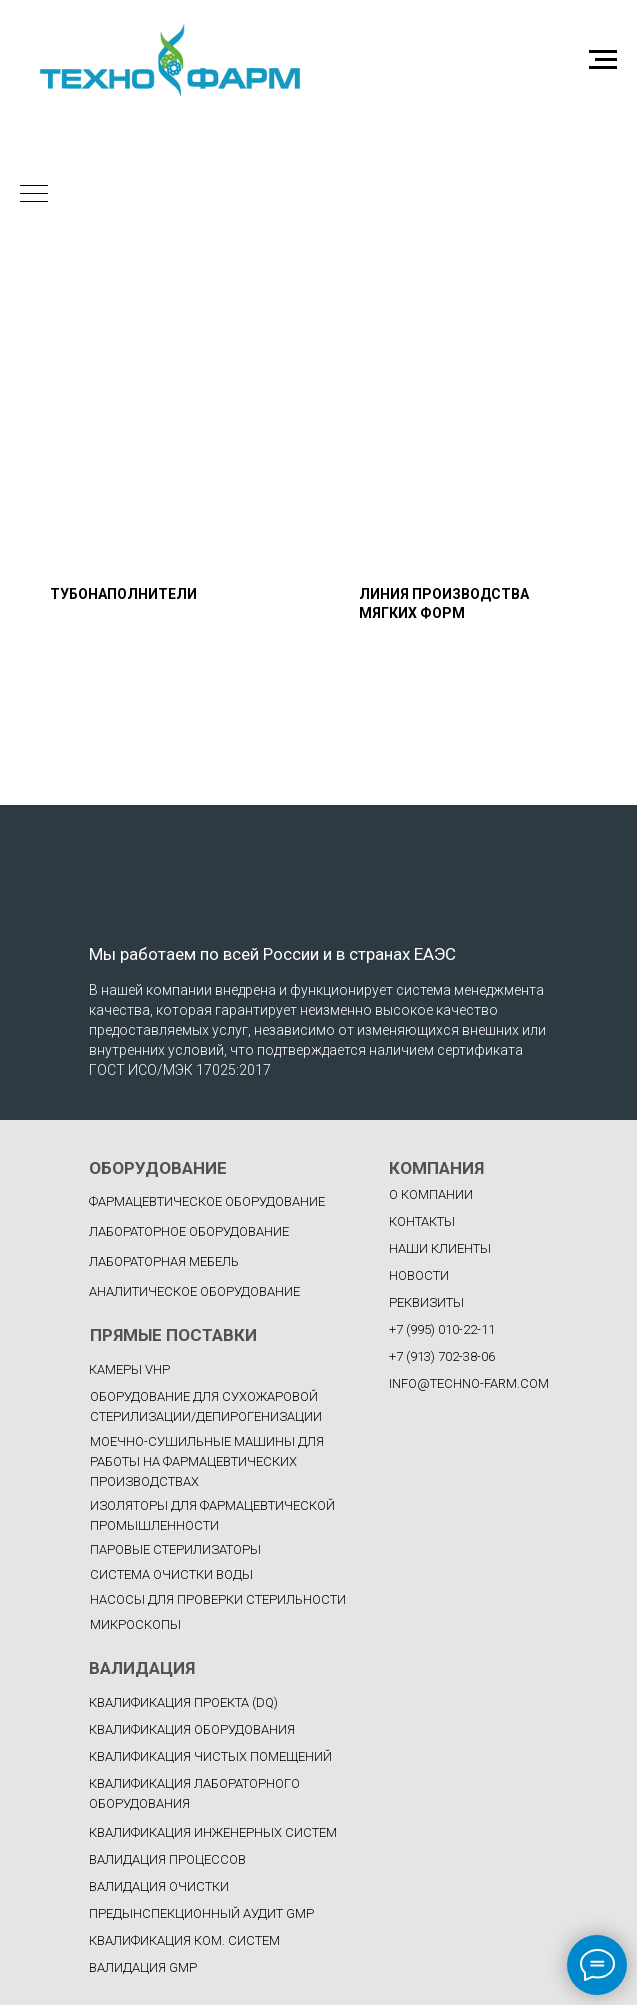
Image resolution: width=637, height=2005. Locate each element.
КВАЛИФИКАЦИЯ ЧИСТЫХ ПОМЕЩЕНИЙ (210, 1756)
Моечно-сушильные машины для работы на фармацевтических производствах (207, 1461)
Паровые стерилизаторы (175, 1549)
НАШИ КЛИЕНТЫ (440, 1248)
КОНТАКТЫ (422, 1221)
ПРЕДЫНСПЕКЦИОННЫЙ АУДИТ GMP (201, 1913)
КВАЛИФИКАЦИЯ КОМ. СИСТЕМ (184, 1940)
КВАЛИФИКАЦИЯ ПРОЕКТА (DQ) (183, 1702)
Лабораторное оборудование (189, 1231)
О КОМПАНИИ (431, 1194)
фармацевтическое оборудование (207, 1201)
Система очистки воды (171, 1574)
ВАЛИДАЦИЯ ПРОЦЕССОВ (167, 1859)
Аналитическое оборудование (194, 1291)
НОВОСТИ (419, 1275)
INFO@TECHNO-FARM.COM (469, 1383)
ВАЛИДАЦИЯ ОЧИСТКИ (159, 1886)
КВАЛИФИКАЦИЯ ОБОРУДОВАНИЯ (192, 1729)
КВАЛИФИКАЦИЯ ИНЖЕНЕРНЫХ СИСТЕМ (213, 1832)
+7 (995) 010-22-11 (442, 1329)
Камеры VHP (129, 1369)
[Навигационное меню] (603, 60)
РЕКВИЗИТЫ (426, 1302)
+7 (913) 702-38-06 (442, 1356)
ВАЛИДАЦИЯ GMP (143, 1967)
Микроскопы (135, 1624)
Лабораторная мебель (164, 1261)
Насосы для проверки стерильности (218, 1599)
